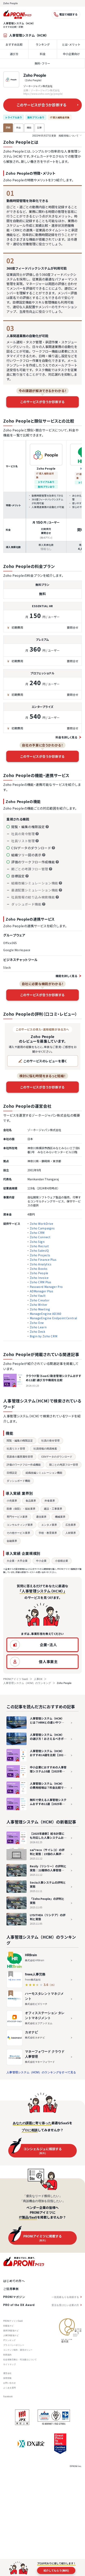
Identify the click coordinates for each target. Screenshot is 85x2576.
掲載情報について (57, 135)
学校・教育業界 (48, 1532)
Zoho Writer (38, 1305)
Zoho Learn (38, 1327)
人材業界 (70, 1532)
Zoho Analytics (41, 1264)
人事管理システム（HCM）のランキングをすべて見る (41, 2072)
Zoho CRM (37, 1233)
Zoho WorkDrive (41, 1224)
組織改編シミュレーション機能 (44, 1472)
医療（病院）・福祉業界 (21, 1508)
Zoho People (34, 75)
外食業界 (50, 1500)
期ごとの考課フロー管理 (63, 1464)
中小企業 (41, 1560)
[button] (42, 1645)
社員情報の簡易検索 (45, 1448)
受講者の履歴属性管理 (20, 1456)
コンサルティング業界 (20, 1524)
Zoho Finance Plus (43, 1260)
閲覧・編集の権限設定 (20, 1440)
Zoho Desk (37, 1332)
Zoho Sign (37, 1242)
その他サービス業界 (18, 1532)
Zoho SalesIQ (39, 1250)
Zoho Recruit (39, 1246)
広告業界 (70, 1524)
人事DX (38, 1679)
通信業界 (41, 1516)
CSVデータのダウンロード (56, 1456)
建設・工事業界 (53, 1508)
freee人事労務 (35, 1974)
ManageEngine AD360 (45, 1314)
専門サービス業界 (17, 1516)
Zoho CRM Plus (40, 1282)
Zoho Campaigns (42, 1228)
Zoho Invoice (39, 1278)
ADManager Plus (41, 1291)
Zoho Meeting (40, 1309)
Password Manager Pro (46, 1287)
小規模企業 (61, 1560)
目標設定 (12, 1472)
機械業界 (60, 1516)
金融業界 (12, 1540)
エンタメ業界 (49, 1524)
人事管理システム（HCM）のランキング (27, 1683)
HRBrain (31, 1955)
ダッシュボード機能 (18, 1480)
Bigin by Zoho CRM (43, 1336)
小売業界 (12, 1500)
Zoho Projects (40, 1255)
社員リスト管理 (16, 1448)
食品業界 (31, 1500)
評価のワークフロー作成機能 (24, 1464)
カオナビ (31, 2032)
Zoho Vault (38, 1296)
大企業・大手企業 (17, 1560)
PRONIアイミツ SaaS (15, 1679)
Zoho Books (39, 1269)
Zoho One (37, 1323)
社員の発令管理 (50, 1440)
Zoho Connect (40, 1237)
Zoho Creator (40, 1300)
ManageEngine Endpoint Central (53, 1318)
